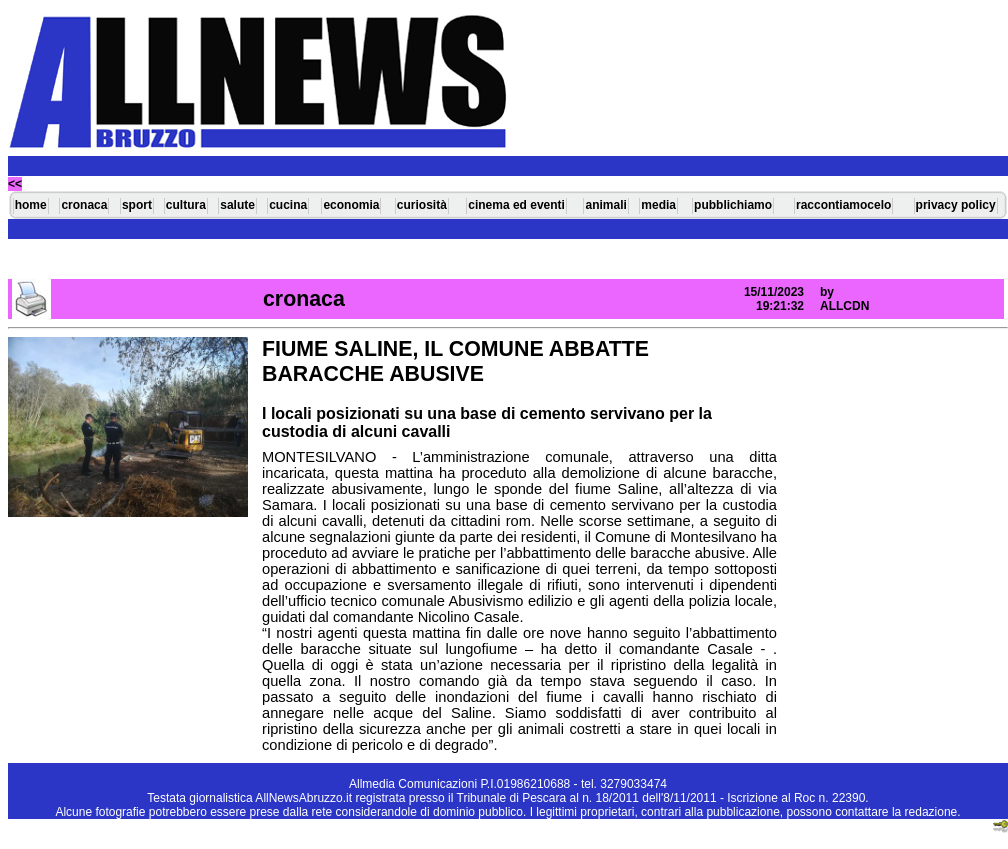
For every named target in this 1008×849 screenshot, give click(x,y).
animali (605, 205)
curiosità (422, 205)
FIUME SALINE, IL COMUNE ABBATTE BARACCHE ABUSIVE (455, 361)
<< (15, 184)
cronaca (84, 205)
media (658, 205)
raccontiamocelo (843, 205)
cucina (288, 205)
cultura (186, 205)
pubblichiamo (733, 205)
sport (137, 205)
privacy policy (956, 205)
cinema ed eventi (516, 205)
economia (351, 205)
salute (237, 205)
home (31, 205)
